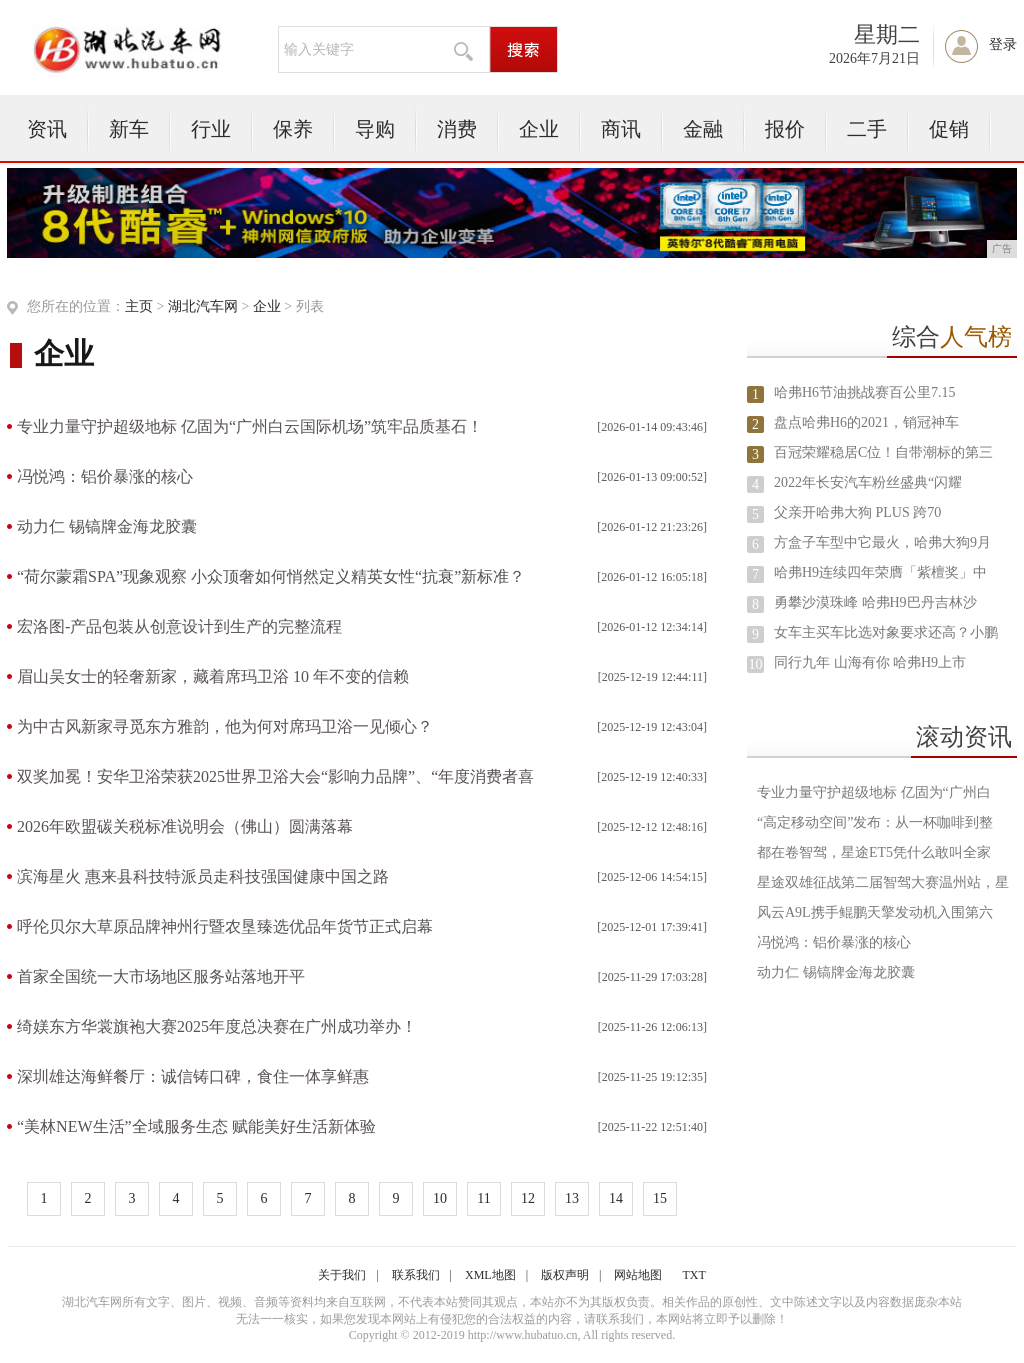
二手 (867, 129)
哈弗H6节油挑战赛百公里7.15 (865, 392)
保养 (293, 129)
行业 (211, 129)
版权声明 (565, 1275)
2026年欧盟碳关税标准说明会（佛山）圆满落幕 (185, 826)
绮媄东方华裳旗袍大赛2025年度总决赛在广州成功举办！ (217, 1026)
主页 (139, 306)
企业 (539, 129)
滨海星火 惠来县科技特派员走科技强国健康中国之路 (203, 876)
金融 (703, 129)
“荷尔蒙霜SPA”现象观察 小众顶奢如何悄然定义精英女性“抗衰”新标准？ (271, 576)
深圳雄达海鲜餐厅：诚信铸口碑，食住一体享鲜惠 (193, 1076)
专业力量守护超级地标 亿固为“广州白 (874, 792)
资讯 (47, 129)
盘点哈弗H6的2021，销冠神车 (866, 422)
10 (440, 1198)
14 (616, 1198)
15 (660, 1198)
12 (528, 1198)
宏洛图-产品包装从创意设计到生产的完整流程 (179, 626)
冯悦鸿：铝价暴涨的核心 (105, 476)
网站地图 (638, 1275)
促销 (949, 129)
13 (572, 1198)
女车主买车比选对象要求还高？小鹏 (886, 632)
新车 (129, 129)
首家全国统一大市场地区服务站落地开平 (161, 976)
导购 (375, 129)
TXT (693, 1275)
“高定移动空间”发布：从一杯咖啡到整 (875, 822)
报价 (785, 129)
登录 (1003, 44)
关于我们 (342, 1275)
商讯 (621, 129)
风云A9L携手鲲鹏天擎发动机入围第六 (875, 912)
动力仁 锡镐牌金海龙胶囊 (107, 526)
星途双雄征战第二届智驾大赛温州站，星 (883, 882)
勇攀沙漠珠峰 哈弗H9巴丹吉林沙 (875, 602)
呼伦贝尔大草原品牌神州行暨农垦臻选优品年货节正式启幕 (225, 926)
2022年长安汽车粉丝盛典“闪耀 (868, 482)
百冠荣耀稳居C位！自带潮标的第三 (883, 452)
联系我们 (416, 1275)
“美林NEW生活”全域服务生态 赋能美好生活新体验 (196, 1126)
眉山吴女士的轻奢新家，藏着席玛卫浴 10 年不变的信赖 (213, 676)
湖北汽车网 (203, 306)
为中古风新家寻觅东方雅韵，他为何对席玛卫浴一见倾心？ (225, 726)
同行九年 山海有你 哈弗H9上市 (870, 662)
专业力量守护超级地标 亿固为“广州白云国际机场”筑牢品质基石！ (250, 426)
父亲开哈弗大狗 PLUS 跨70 (857, 512)
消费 (457, 129)
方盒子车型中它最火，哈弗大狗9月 (882, 542)
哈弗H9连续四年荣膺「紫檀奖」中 (880, 572)
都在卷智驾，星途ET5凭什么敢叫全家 (874, 852)
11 (483, 1198)
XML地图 (490, 1275)
